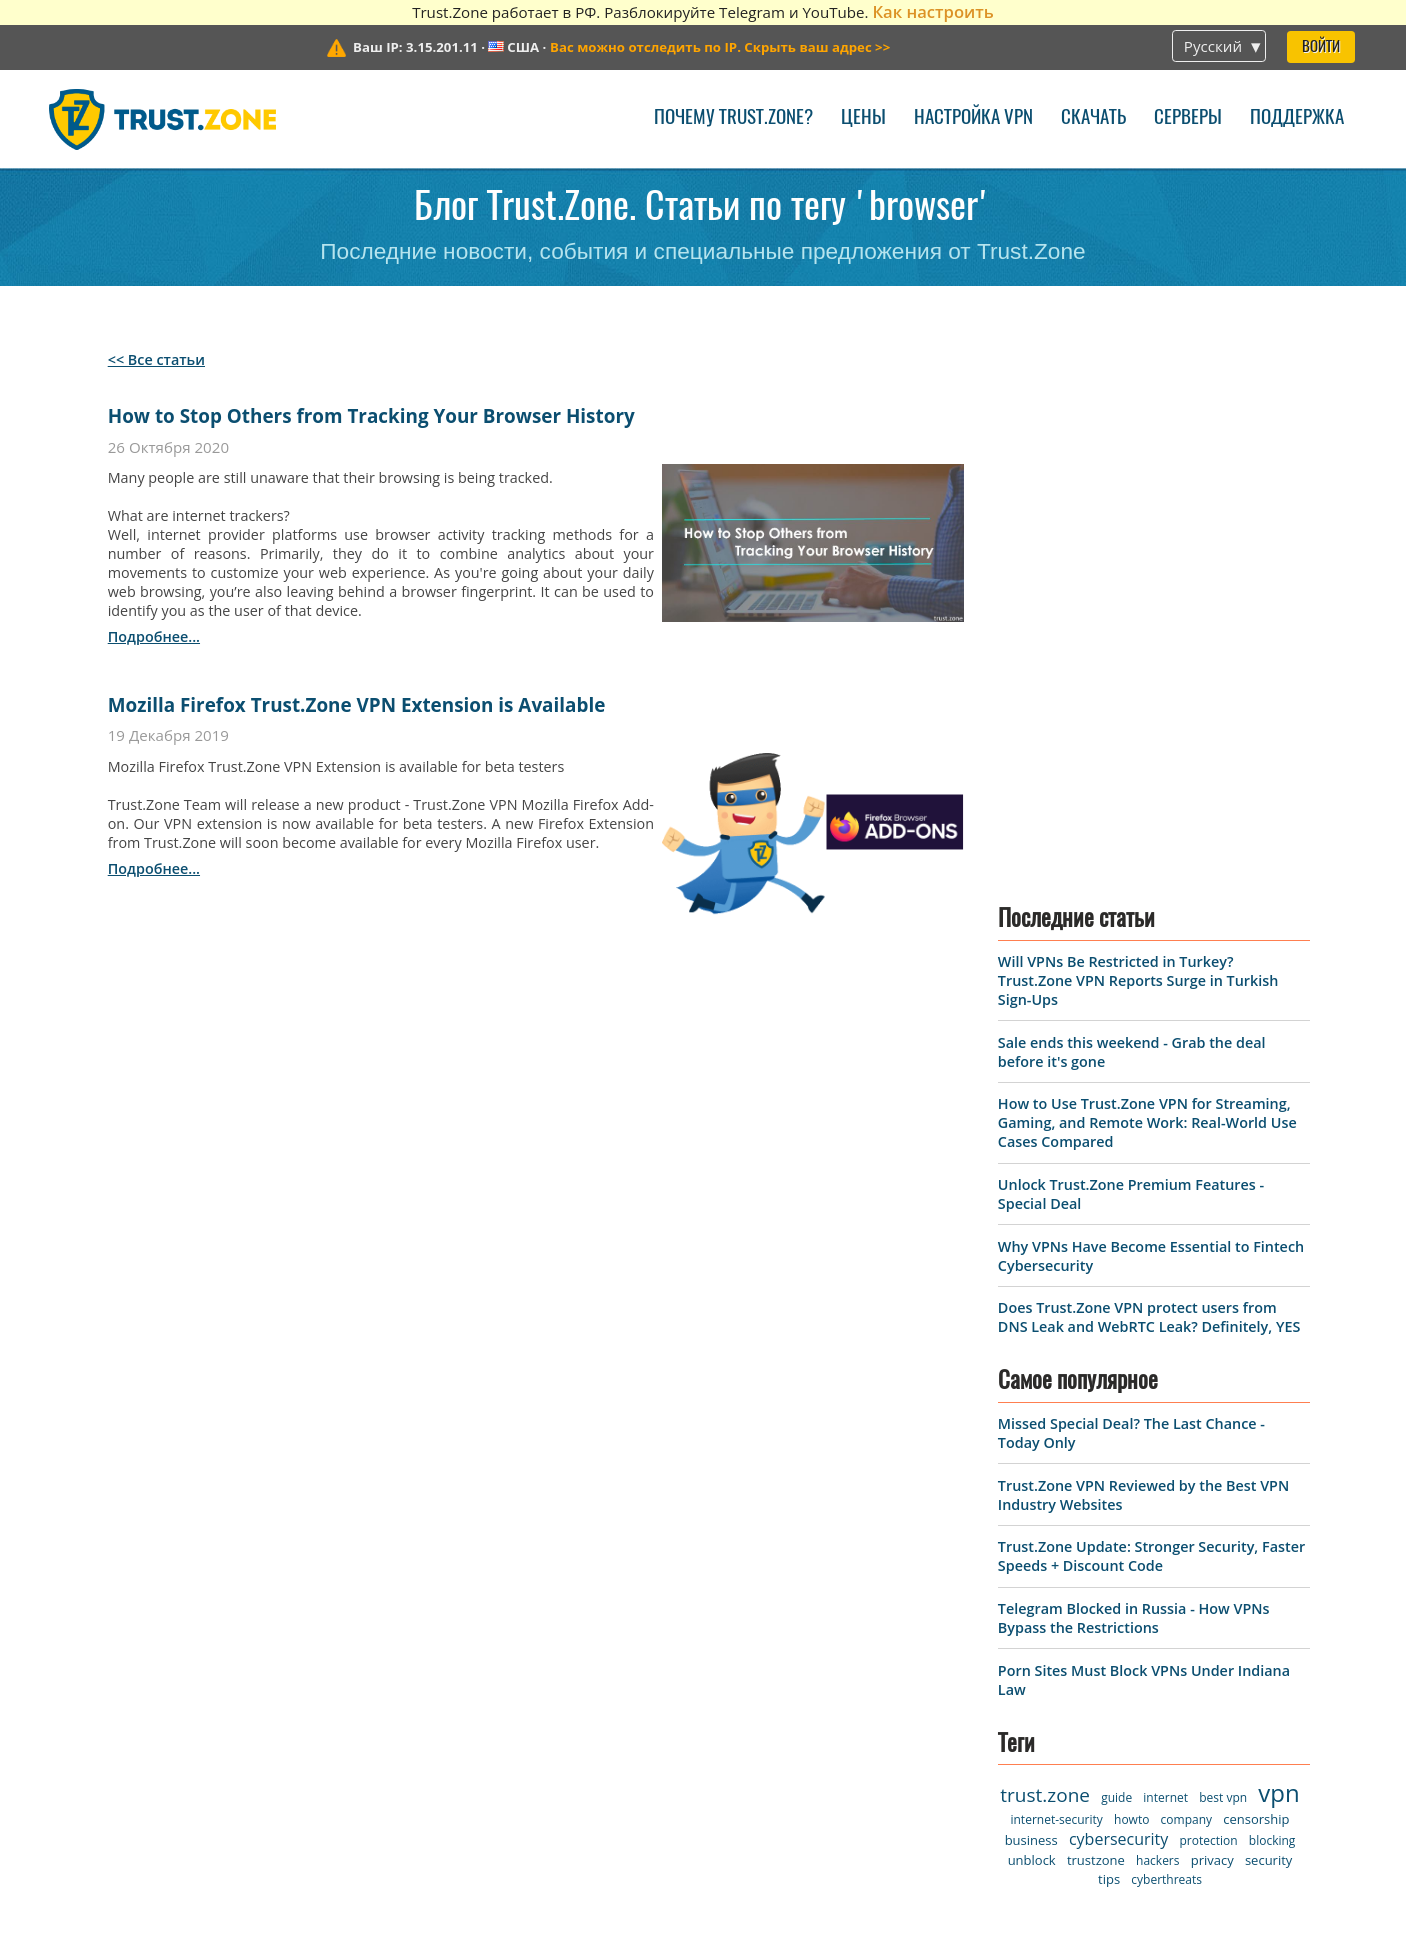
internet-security (1056, 1295)
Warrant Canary (114, 1709)
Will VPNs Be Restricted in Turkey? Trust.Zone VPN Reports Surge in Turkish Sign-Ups (1138, 456)
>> (720, 47)
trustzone (1096, 1336)
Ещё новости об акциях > (1033, 1782)
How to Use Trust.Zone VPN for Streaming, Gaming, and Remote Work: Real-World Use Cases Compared (1147, 598)
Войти (1321, 47)
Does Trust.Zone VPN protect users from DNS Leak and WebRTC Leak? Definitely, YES (1149, 793)
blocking (1272, 1316)
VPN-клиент (99, 1572)
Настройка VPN (973, 118)
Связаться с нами (353, 1572)
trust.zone (1045, 1271)
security (1268, 1336)
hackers (1157, 1336)
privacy (1212, 1336)
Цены (863, 118)
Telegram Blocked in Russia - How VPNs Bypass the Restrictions (1134, 1093)
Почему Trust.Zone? (733, 118)
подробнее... (154, 636)
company (1186, 1295)
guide (1116, 1273)
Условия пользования (143, 1640)
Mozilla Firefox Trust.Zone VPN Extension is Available (357, 705)
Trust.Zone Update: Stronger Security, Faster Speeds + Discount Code (1151, 1032)
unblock (1032, 1336)
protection (1209, 1316)
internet (1165, 1273)
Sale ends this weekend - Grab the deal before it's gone (1151, 1694)
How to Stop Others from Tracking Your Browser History (371, 416)
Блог (297, 1640)
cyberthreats (1166, 1355)
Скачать (1093, 118)
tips (1109, 1355)
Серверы (1188, 118)
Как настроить (932, 11)
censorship (1256, 1295)
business (1031, 1316)
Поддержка (1297, 118)
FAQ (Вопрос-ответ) (360, 1675)
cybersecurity (1118, 1315)
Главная (84, 1537)
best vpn (1223, 1273)
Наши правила (113, 1675)
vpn (1278, 1268)
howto (1131, 1295)
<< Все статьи (156, 359)
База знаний (331, 1709)
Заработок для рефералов (161, 1743)
